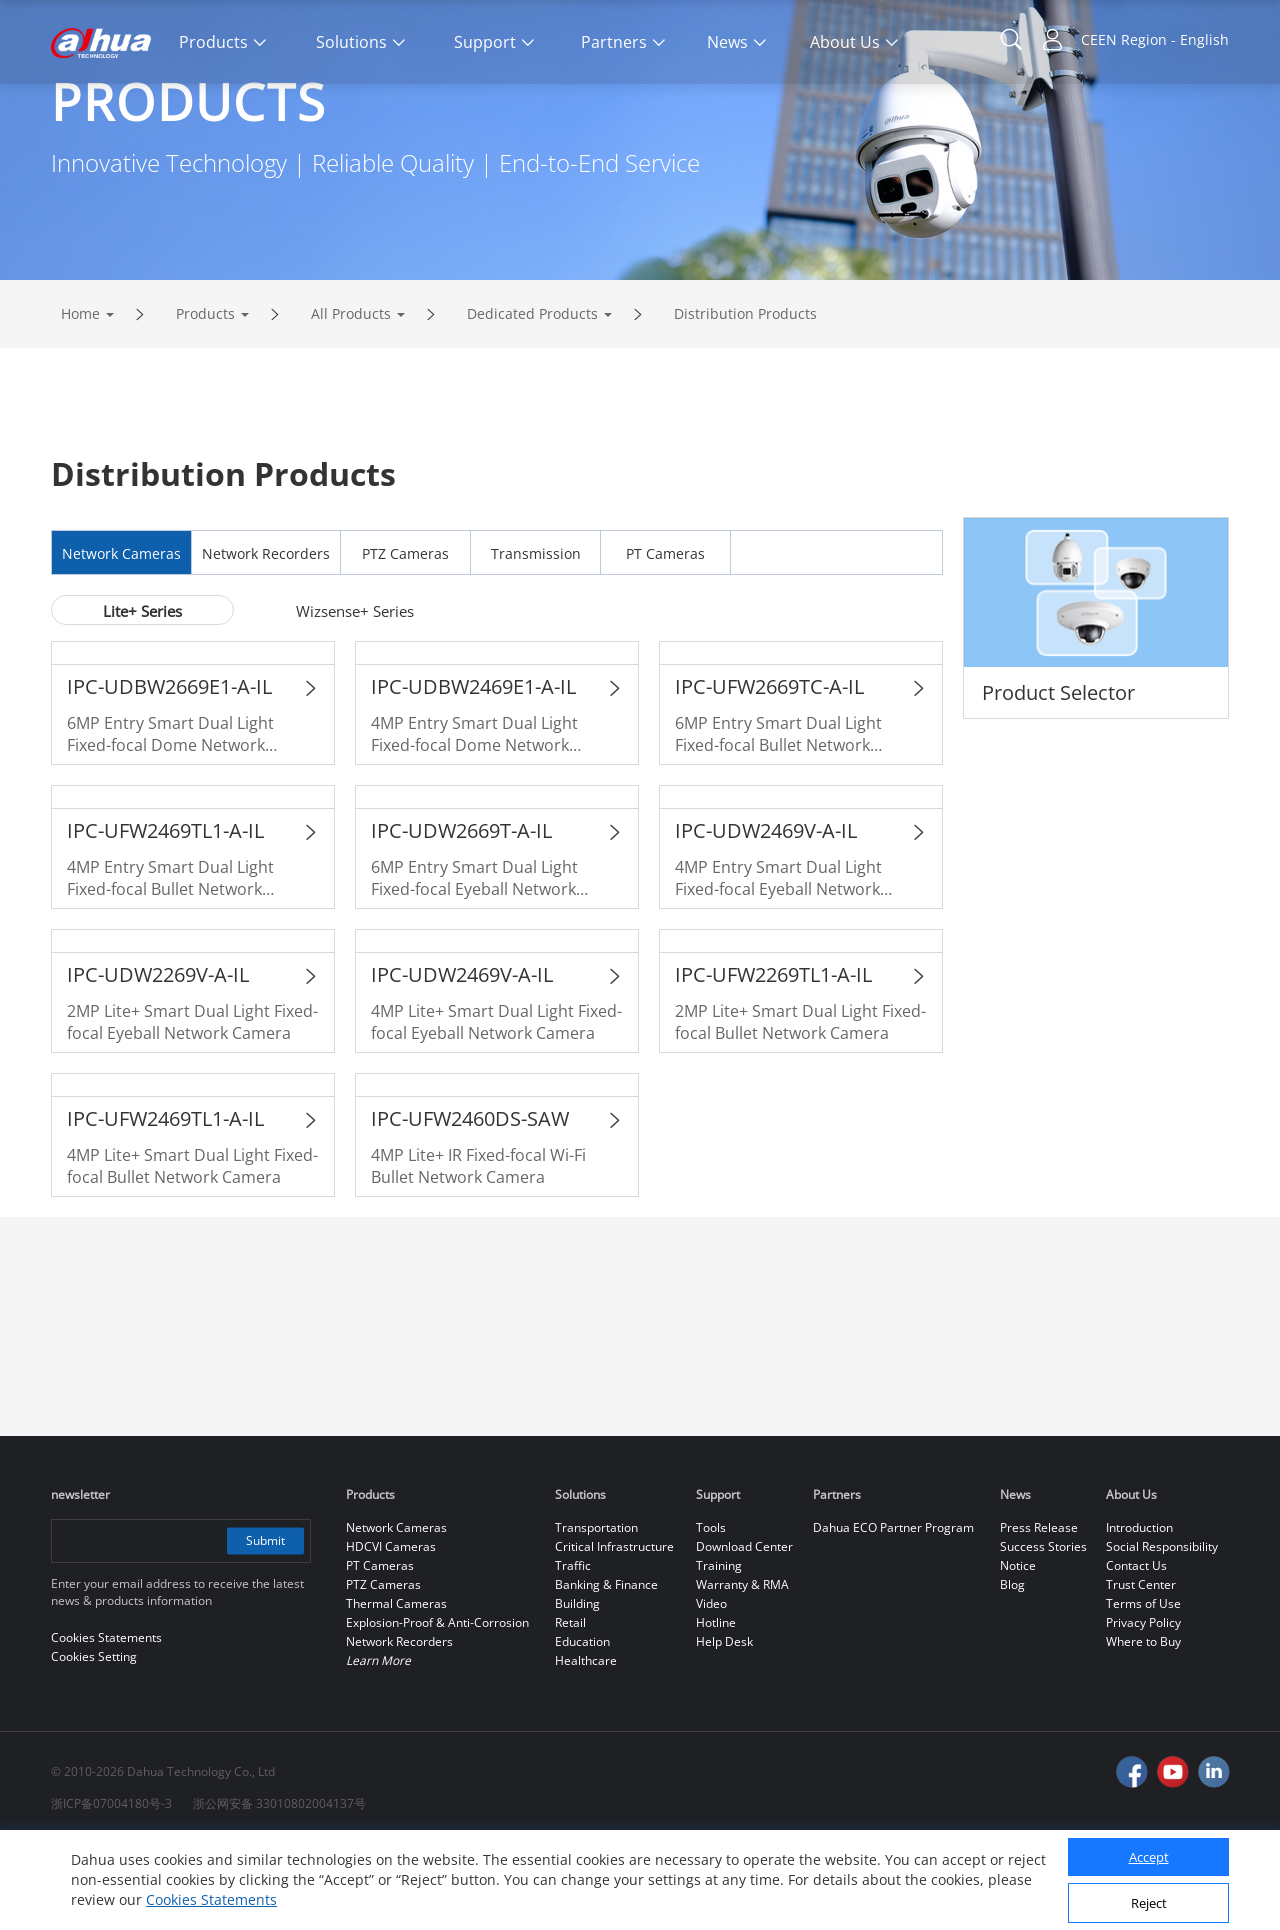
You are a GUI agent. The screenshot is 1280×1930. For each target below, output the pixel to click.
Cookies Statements (211, 1899)
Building (577, 1689)
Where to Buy (1143, 1727)
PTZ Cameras (383, 1670)
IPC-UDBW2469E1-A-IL (473, 772)
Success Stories (1043, 1632)
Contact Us (1136, 1651)
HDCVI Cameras (391, 1632)
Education (582, 1727)
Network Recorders (399, 1727)
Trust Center (1141, 1670)
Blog (1012, 1670)
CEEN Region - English (1155, 39)
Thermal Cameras (396, 1689)
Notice (1018, 1651)
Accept (1149, 1857)
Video (711, 1689)
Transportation (596, 1613)
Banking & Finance (606, 1670)
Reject (1149, 1903)
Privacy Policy (1143, 1708)
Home (80, 397)
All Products (351, 397)
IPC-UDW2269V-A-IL (158, 1060)
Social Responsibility (1162, 1632)
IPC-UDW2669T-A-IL (461, 916)
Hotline (716, 1708)
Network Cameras (396, 1613)
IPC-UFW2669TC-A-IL (769, 772)
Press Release (1039, 1613)
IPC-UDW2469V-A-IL (766, 916)
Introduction (1139, 1613)
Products (205, 397)
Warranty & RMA (742, 1670)
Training (719, 1651)
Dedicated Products (532, 397)
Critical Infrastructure (614, 1632)
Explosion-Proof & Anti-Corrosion (437, 1708)
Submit (263, 1626)
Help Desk (724, 1727)
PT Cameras (380, 1651)
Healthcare (586, 1746)
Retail (570, 1708)
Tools (711, 1613)
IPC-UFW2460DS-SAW (470, 1204)
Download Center (744, 1632)
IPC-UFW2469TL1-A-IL (165, 916)
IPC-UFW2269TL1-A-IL (773, 1060)
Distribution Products (745, 397)
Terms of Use (1143, 1689)
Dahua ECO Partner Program (893, 1613)
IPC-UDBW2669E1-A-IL (169, 772)
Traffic (573, 1651)
